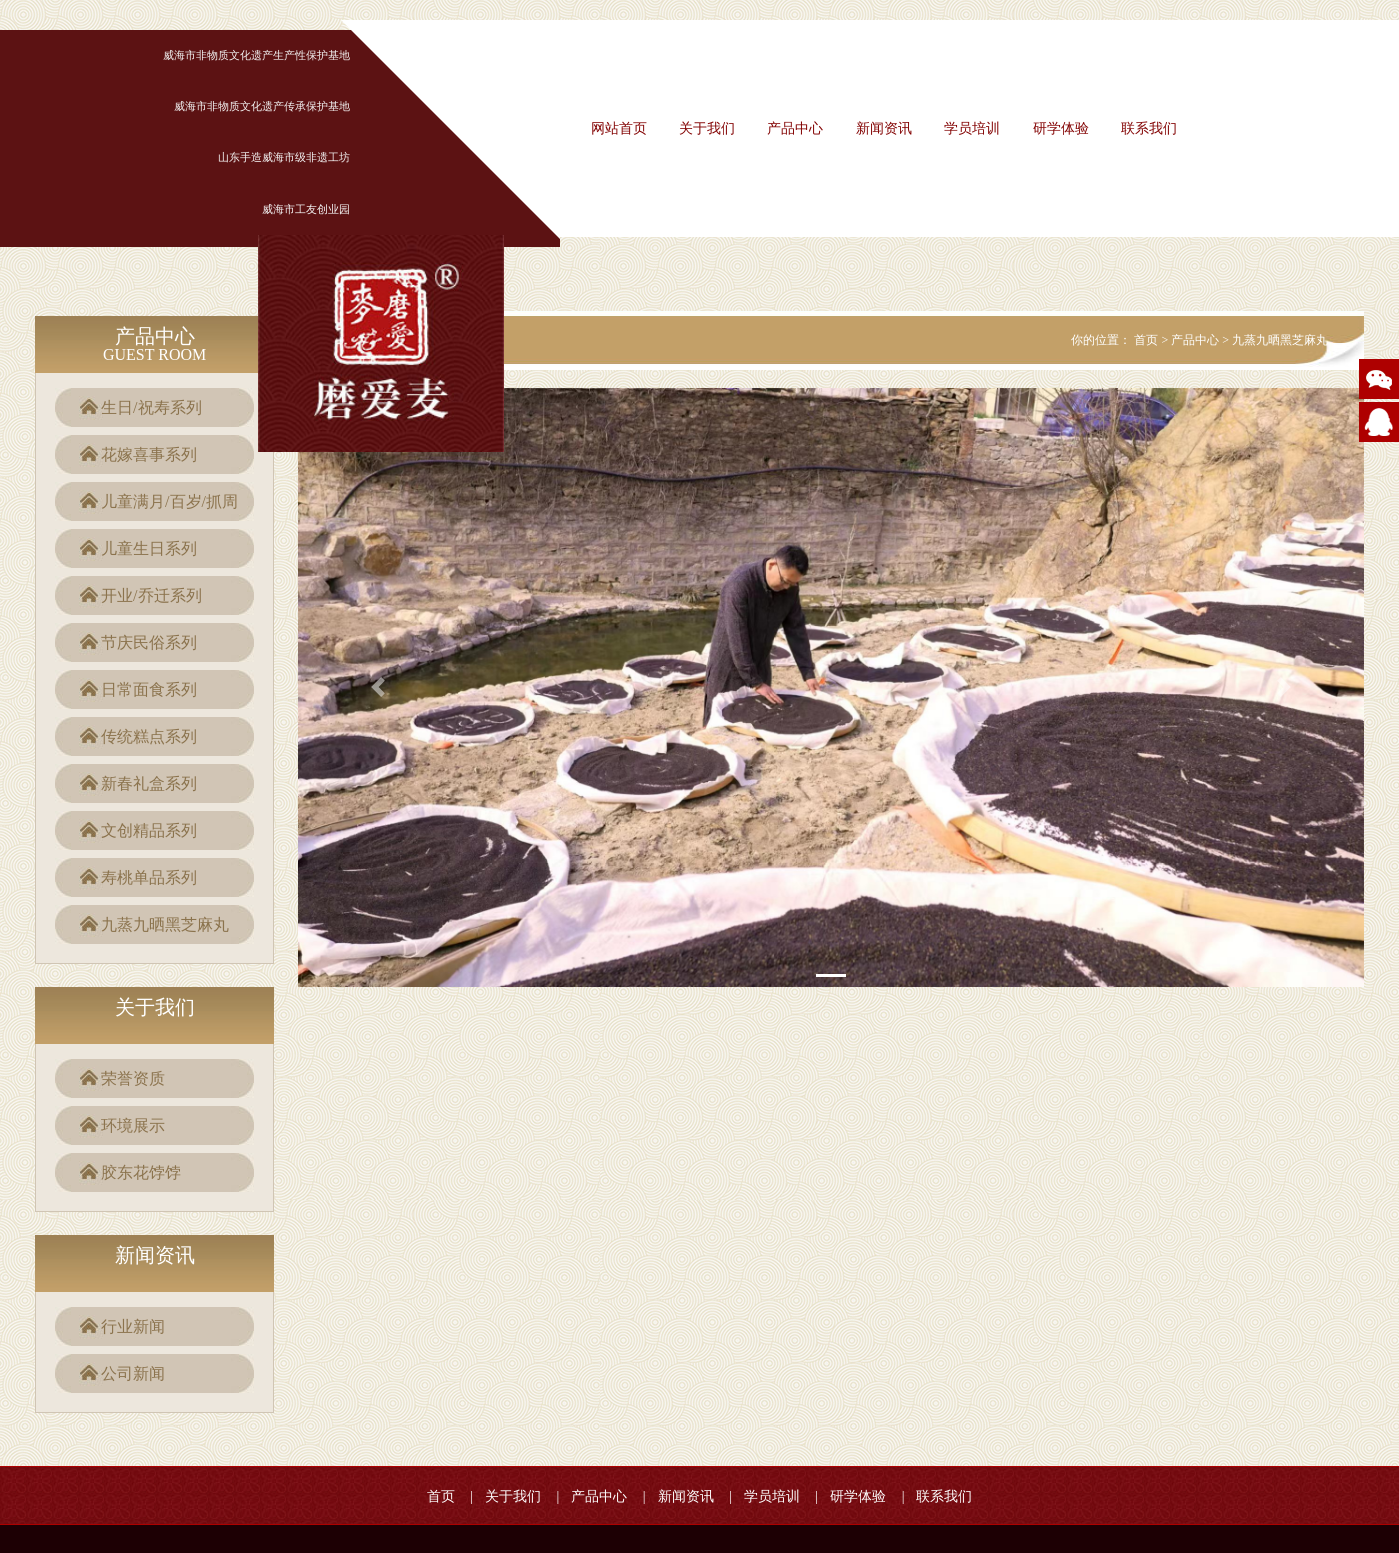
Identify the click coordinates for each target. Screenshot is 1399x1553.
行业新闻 (133, 1326)
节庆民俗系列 (149, 642)
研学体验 (1061, 128)
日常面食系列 (149, 689)
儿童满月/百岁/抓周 (169, 501)
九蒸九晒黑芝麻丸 (165, 924)
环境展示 (133, 1125)
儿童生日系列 (149, 548)
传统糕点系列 (149, 736)
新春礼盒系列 (149, 783)
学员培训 (972, 128)
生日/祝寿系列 (151, 407)
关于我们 (707, 128)
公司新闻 (133, 1373)
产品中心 (795, 128)
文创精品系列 (149, 830)
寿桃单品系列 (149, 877)
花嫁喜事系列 (149, 454)
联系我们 (1149, 128)
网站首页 (619, 128)
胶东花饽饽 (141, 1172)
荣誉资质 (133, 1078)
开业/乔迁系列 (151, 595)
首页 (1146, 340)
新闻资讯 (884, 128)
